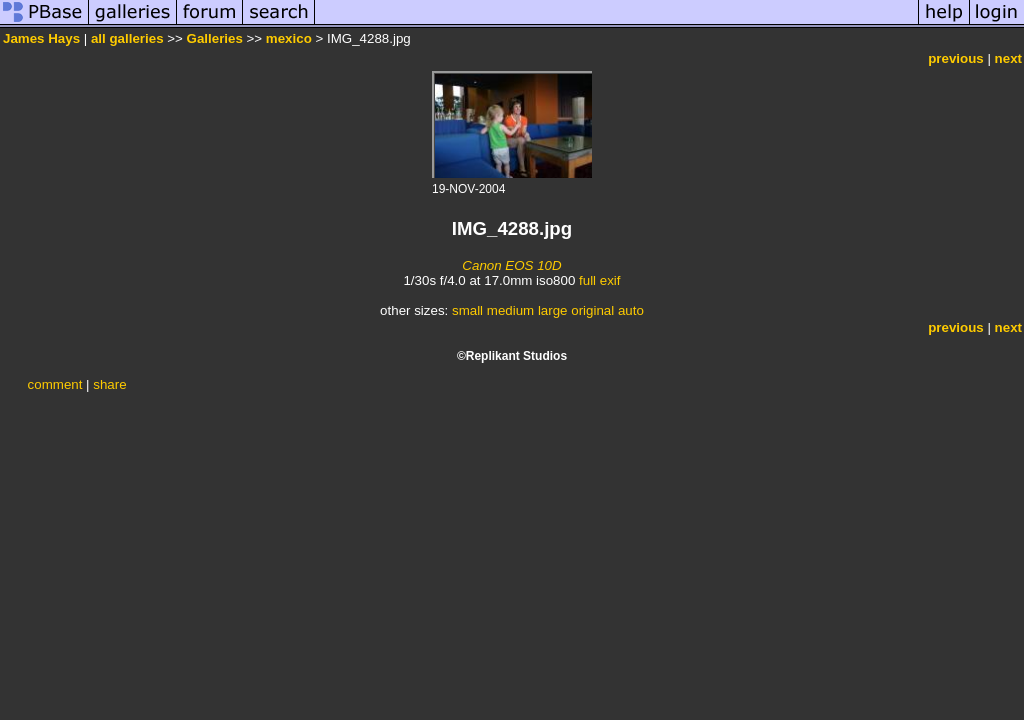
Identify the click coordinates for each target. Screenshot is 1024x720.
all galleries (127, 38)
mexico (289, 38)
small (467, 310)
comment (55, 384)
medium (510, 310)
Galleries (215, 38)
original (592, 310)
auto (631, 310)
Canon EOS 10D (511, 265)
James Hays (41, 38)
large (553, 310)
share (109, 384)
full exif (599, 280)
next (1008, 58)
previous (956, 58)
